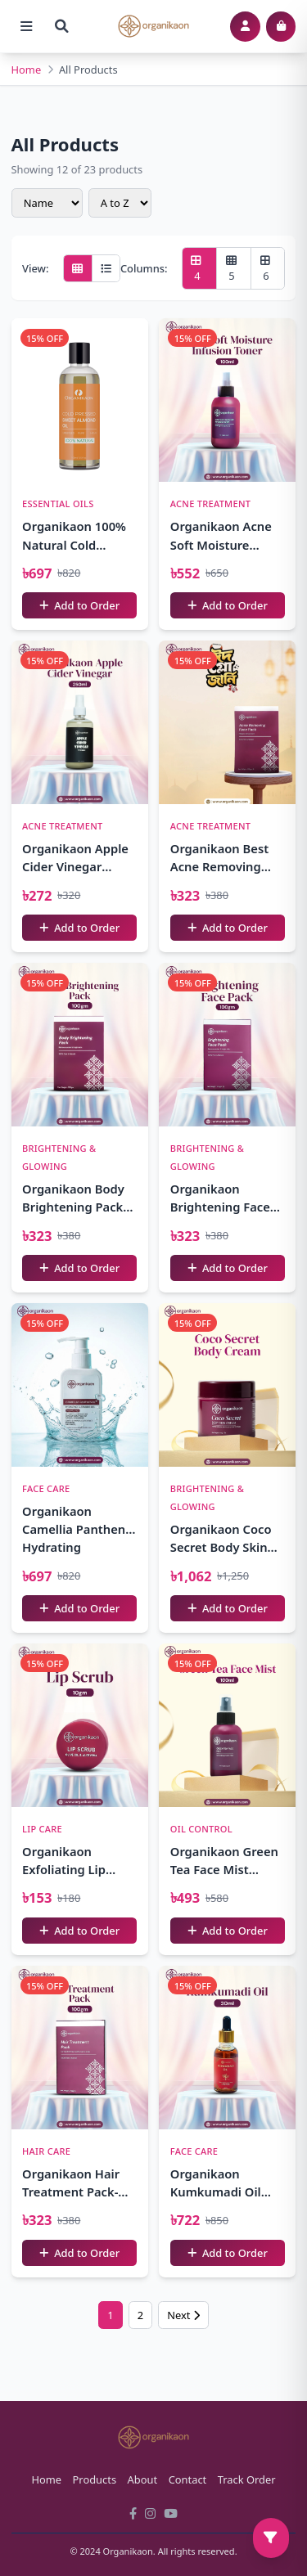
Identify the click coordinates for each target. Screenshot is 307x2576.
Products (95, 2479)
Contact (188, 2479)
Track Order (247, 2479)
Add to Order (79, 605)
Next (183, 2315)
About (143, 2479)
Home (26, 69)
